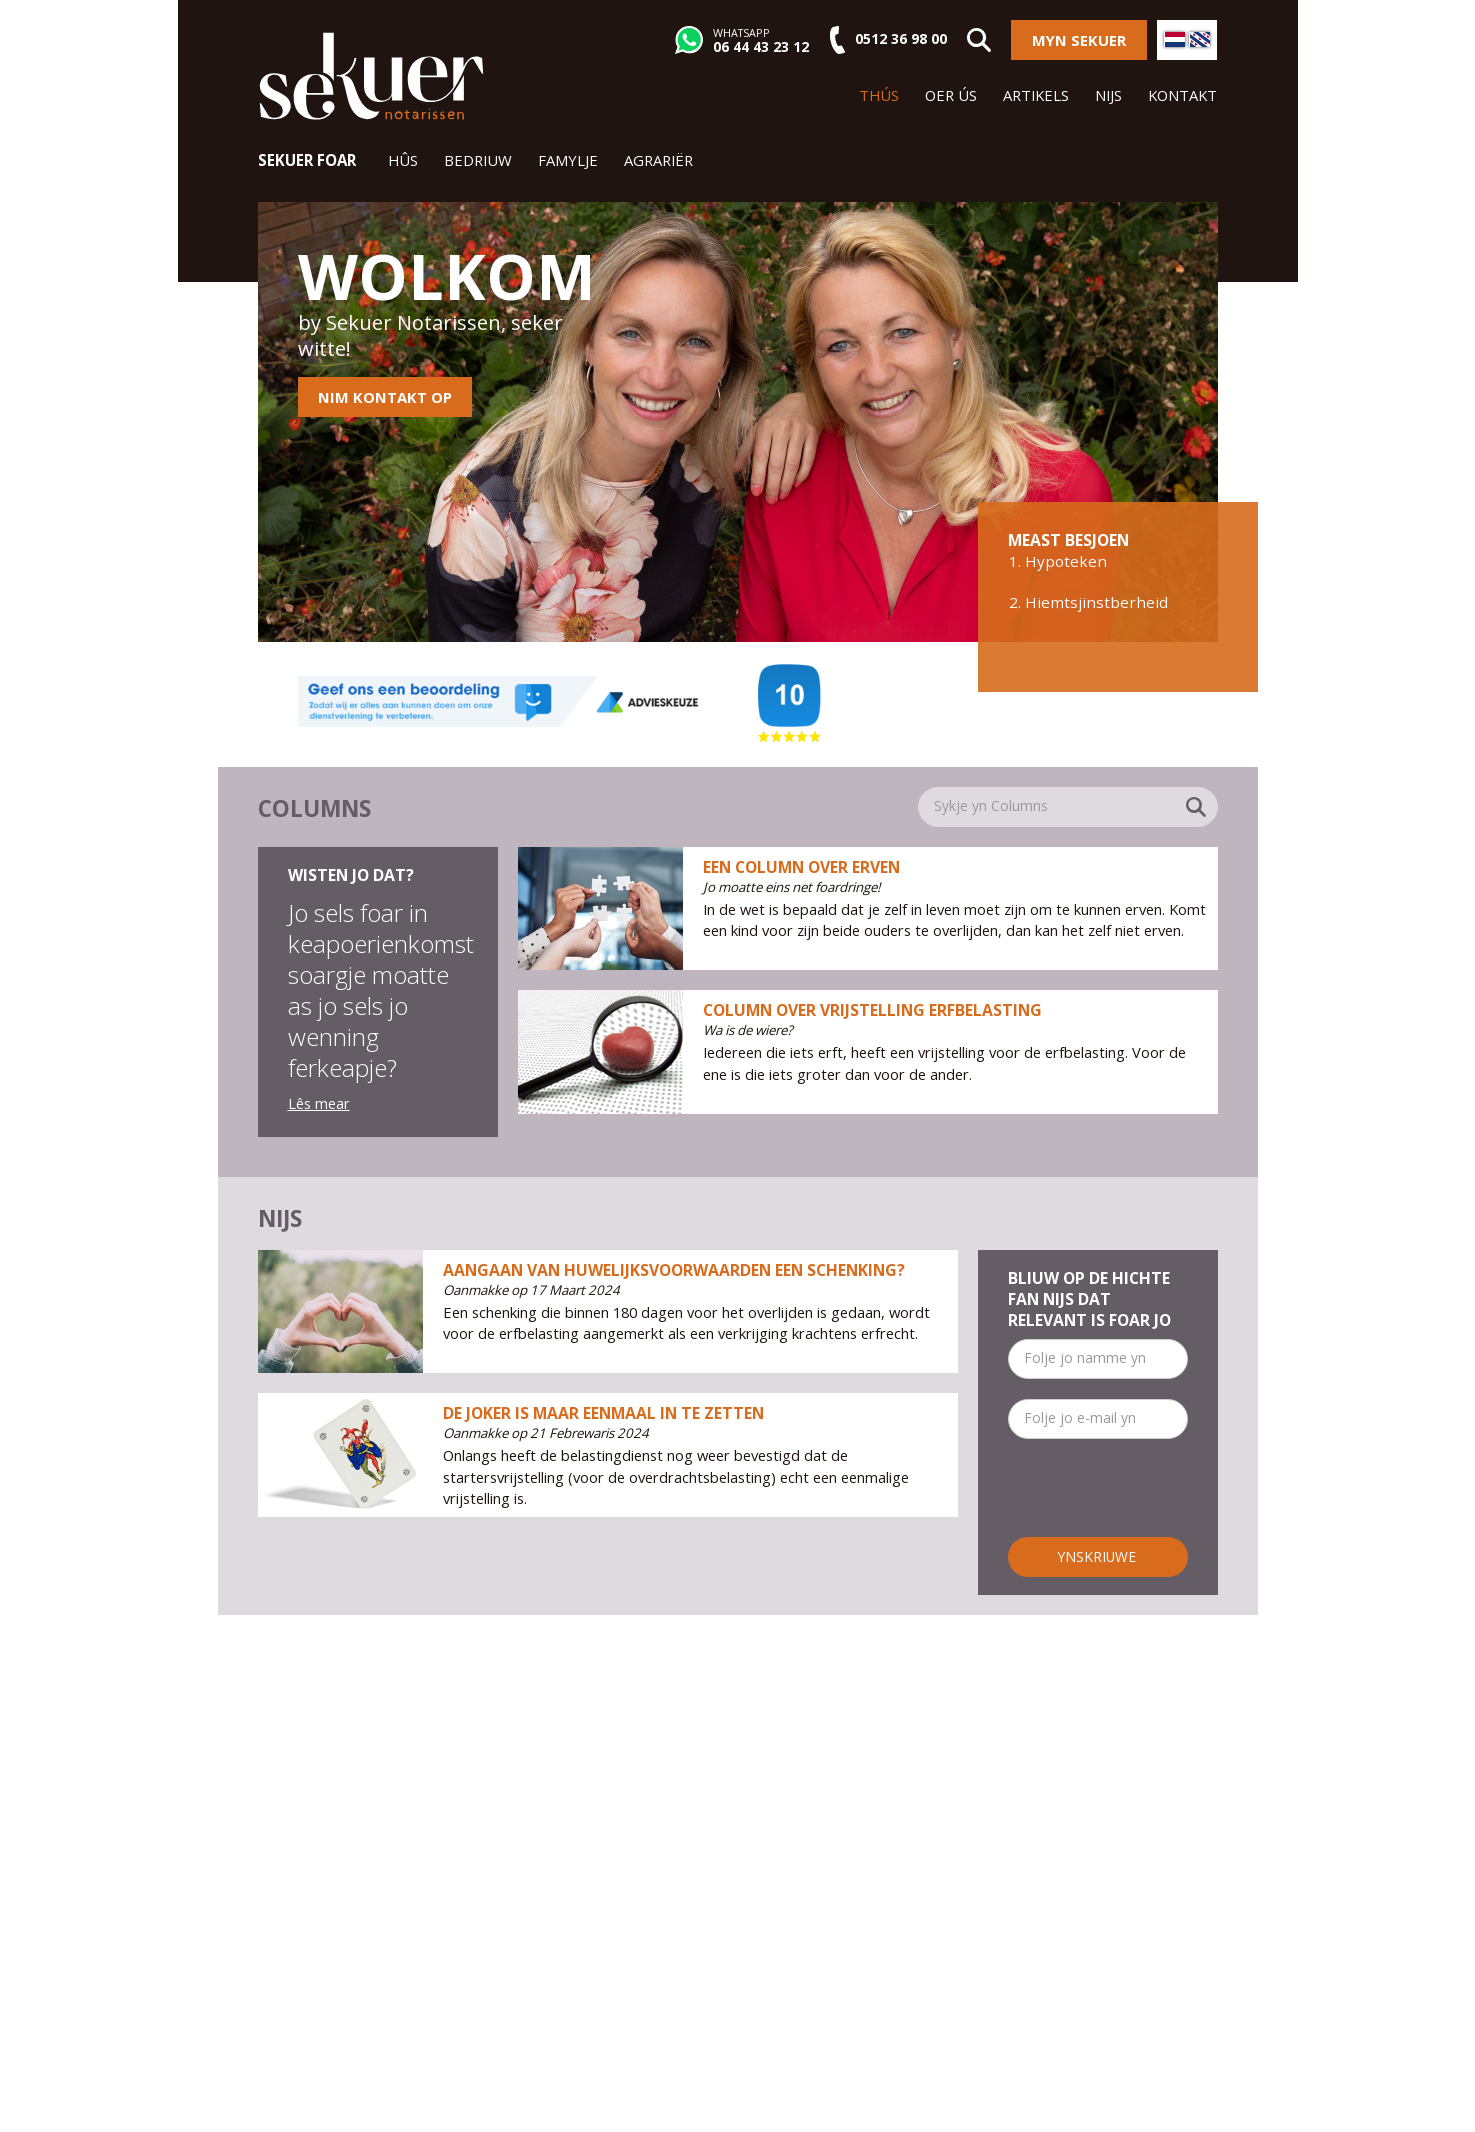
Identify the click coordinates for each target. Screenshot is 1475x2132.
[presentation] (1160, 1498)
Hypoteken (1066, 561)
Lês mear (319, 1103)
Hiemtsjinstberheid (1096, 602)
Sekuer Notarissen (371, 76)
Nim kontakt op (385, 397)
